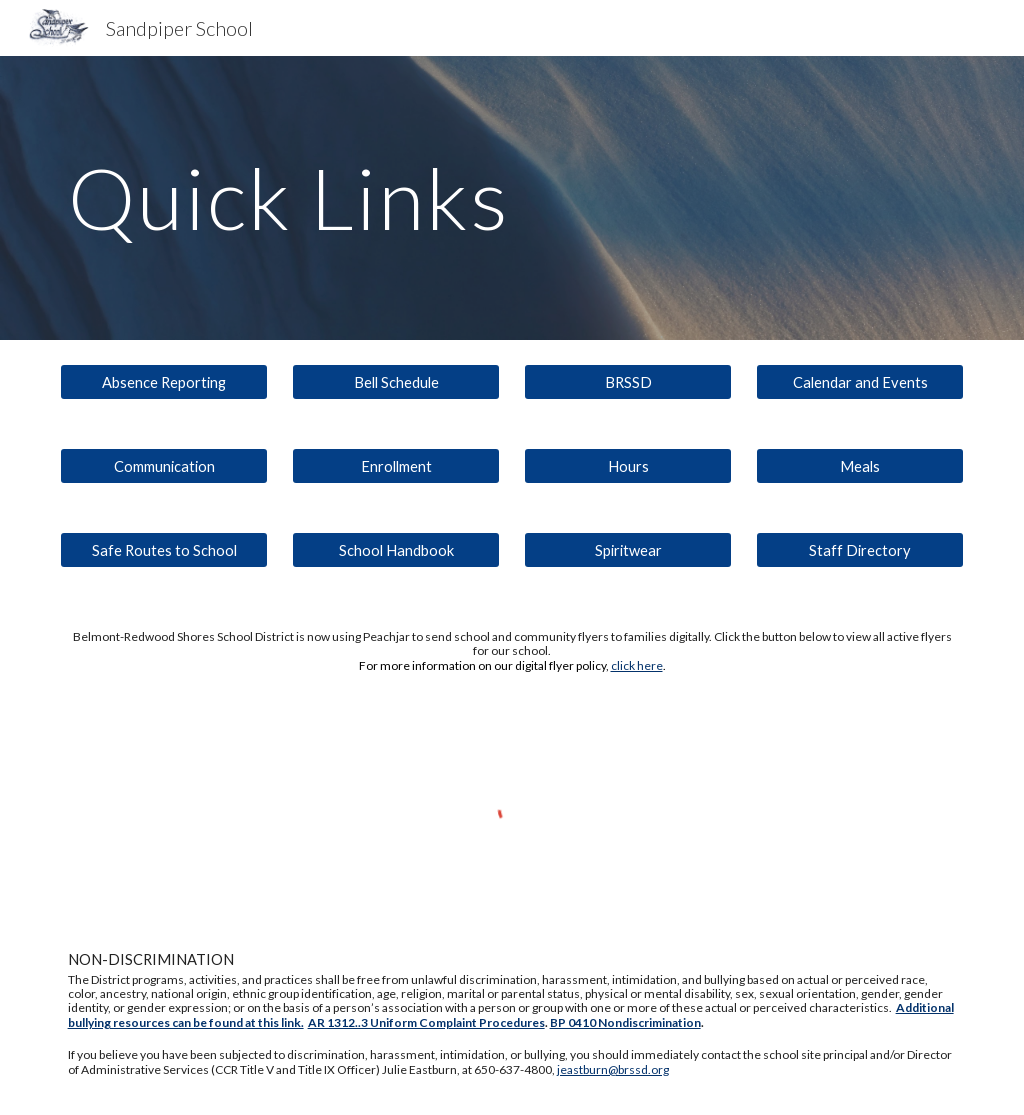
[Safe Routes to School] (164, 550)
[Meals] (860, 466)
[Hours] (628, 466)
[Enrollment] (396, 466)
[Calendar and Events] (860, 382)
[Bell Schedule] (396, 382)
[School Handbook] (396, 550)
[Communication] (164, 466)
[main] (512, 197)
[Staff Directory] (860, 550)
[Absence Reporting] (164, 382)
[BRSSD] (628, 382)
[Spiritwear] (628, 550)
